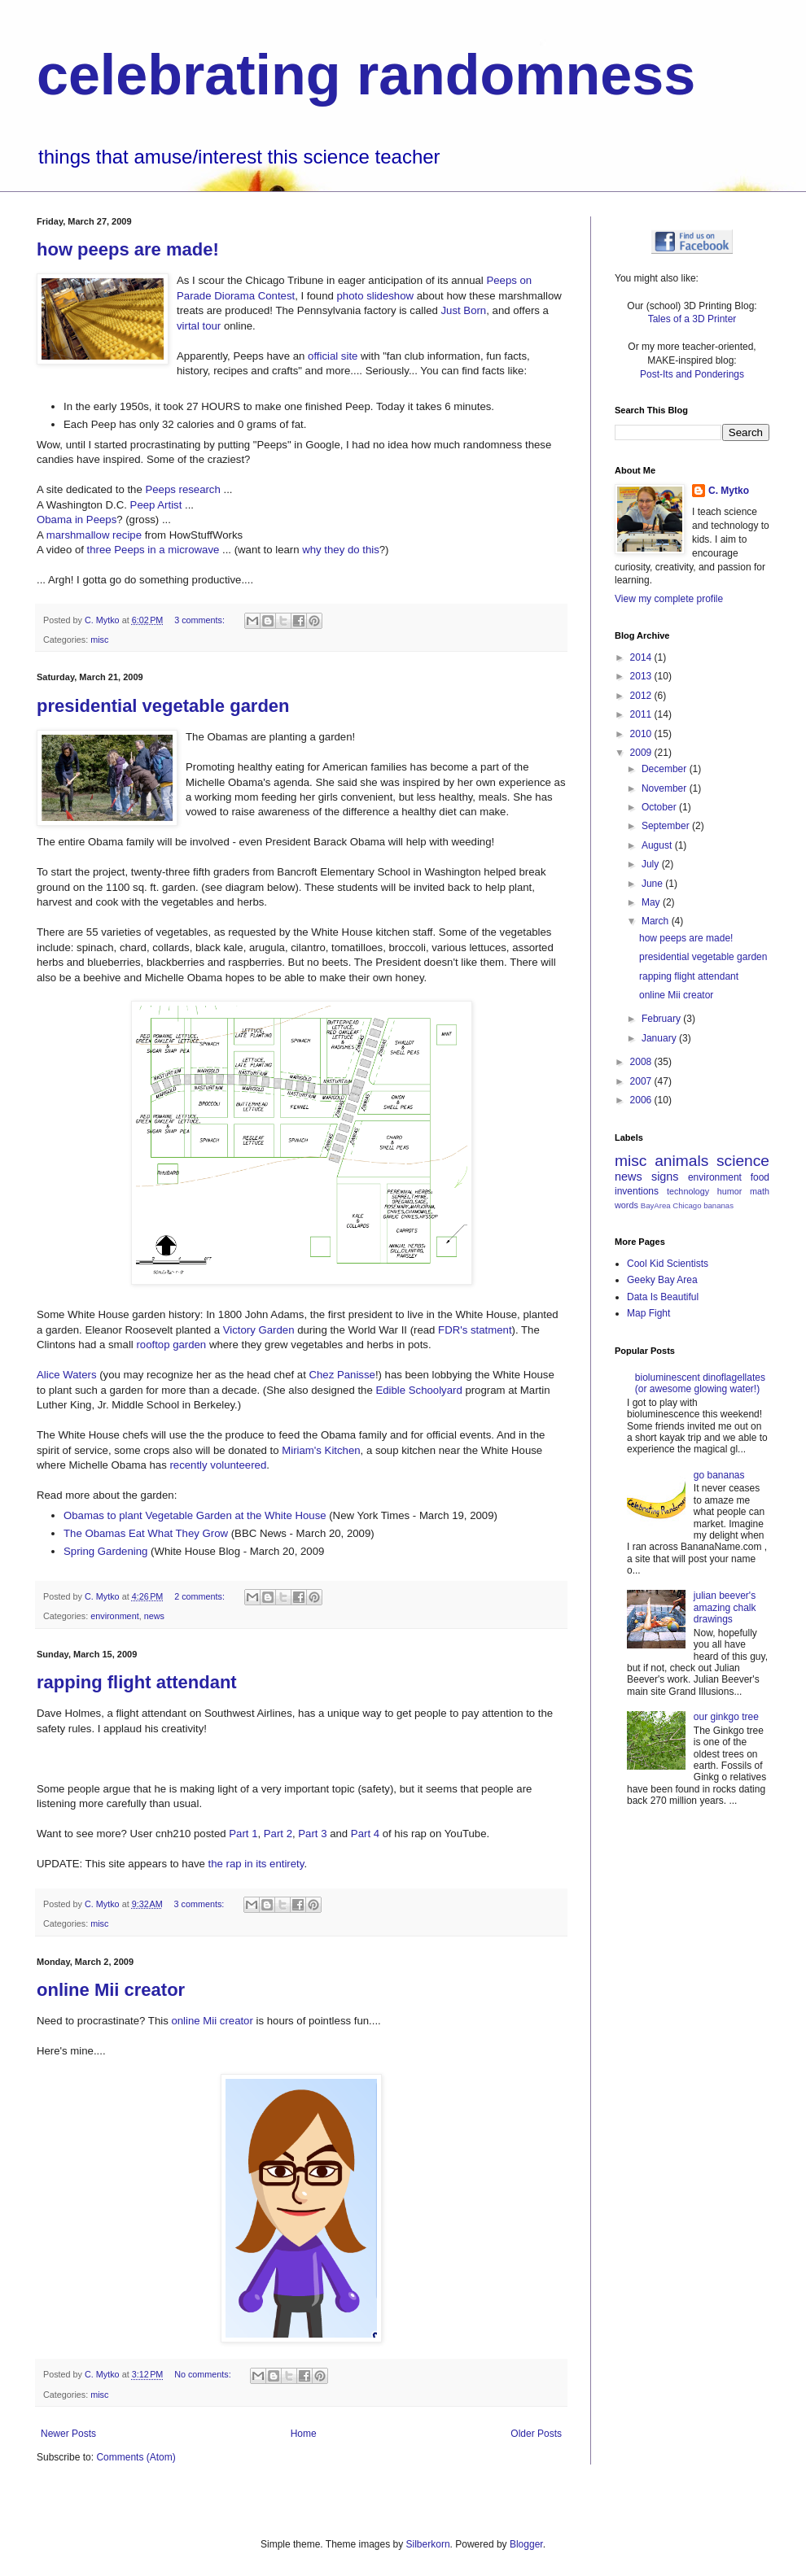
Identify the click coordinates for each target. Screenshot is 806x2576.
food (760, 1177)
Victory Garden (259, 1330)
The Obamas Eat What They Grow (146, 1533)
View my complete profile (669, 599)
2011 (642, 714)
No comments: (204, 2374)
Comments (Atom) (135, 2457)
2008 (642, 1062)
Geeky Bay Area (662, 1280)
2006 (642, 1100)
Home (304, 2433)
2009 (642, 752)
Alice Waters (67, 1375)
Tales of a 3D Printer (692, 319)
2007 (642, 1081)
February (662, 1018)
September (667, 826)
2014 (642, 657)
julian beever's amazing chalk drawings (725, 1607)
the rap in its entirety (256, 1864)
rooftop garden (171, 1344)
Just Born (464, 310)
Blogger (526, 2544)
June (653, 883)
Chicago (686, 1205)
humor (729, 1191)
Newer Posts (68, 2433)
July (652, 864)
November (666, 788)
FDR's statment (474, 1330)
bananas (718, 1205)
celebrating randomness (366, 75)
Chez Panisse (342, 1375)
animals (681, 1160)
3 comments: (200, 620)
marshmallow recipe (94, 535)
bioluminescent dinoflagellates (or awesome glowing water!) (700, 1383)
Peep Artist (156, 505)
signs (665, 1176)
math (759, 1191)
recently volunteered (217, 1465)
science (742, 1160)
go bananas (719, 1475)
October (660, 807)
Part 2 (278, 1833)
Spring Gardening (105, 1551)
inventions (637, 1191)
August (658, 845)
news (154, 1616)
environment (114, 1616)
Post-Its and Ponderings (692, 374)
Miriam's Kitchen (321, 1450)
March (657, 921)
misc (99, 639)
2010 (642, 734)
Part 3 (312, 1833)
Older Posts (536, 2433)
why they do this (340, 550)
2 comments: (200, 1596)
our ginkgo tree (726, 1716)
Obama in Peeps (76, 519)
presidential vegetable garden (163, 706)
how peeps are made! (128, 249)
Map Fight (648, 1313)
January (660, 1038)
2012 (642, 695)
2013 (642, 676)
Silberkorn (428, 2544)
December (666, 769)
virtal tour (199, 326)
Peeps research (182, 489)
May (652, 902)
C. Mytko (728, 490)
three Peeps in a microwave (153, 550)
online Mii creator (111, 1990)
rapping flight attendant (137, 1682)
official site (332, 356)
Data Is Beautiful (663, 1297)
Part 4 (365, 1833)
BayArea (656, 1205)
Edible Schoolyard (418, 1390)
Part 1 (243, 1833)
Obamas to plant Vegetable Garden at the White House (195, 1515)
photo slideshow (375, 296)
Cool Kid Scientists (667, 1263)
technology (688, 1191)
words (626, 1205)
